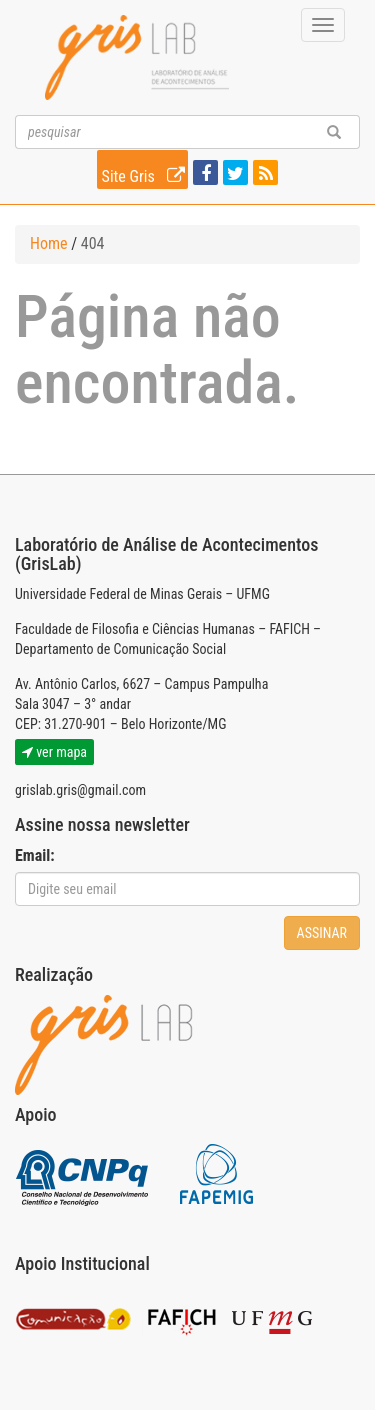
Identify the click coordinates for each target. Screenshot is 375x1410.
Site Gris (145, 173)
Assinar (322, 933)
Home (49, 243)
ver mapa (54, 752)
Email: (35, 855)
